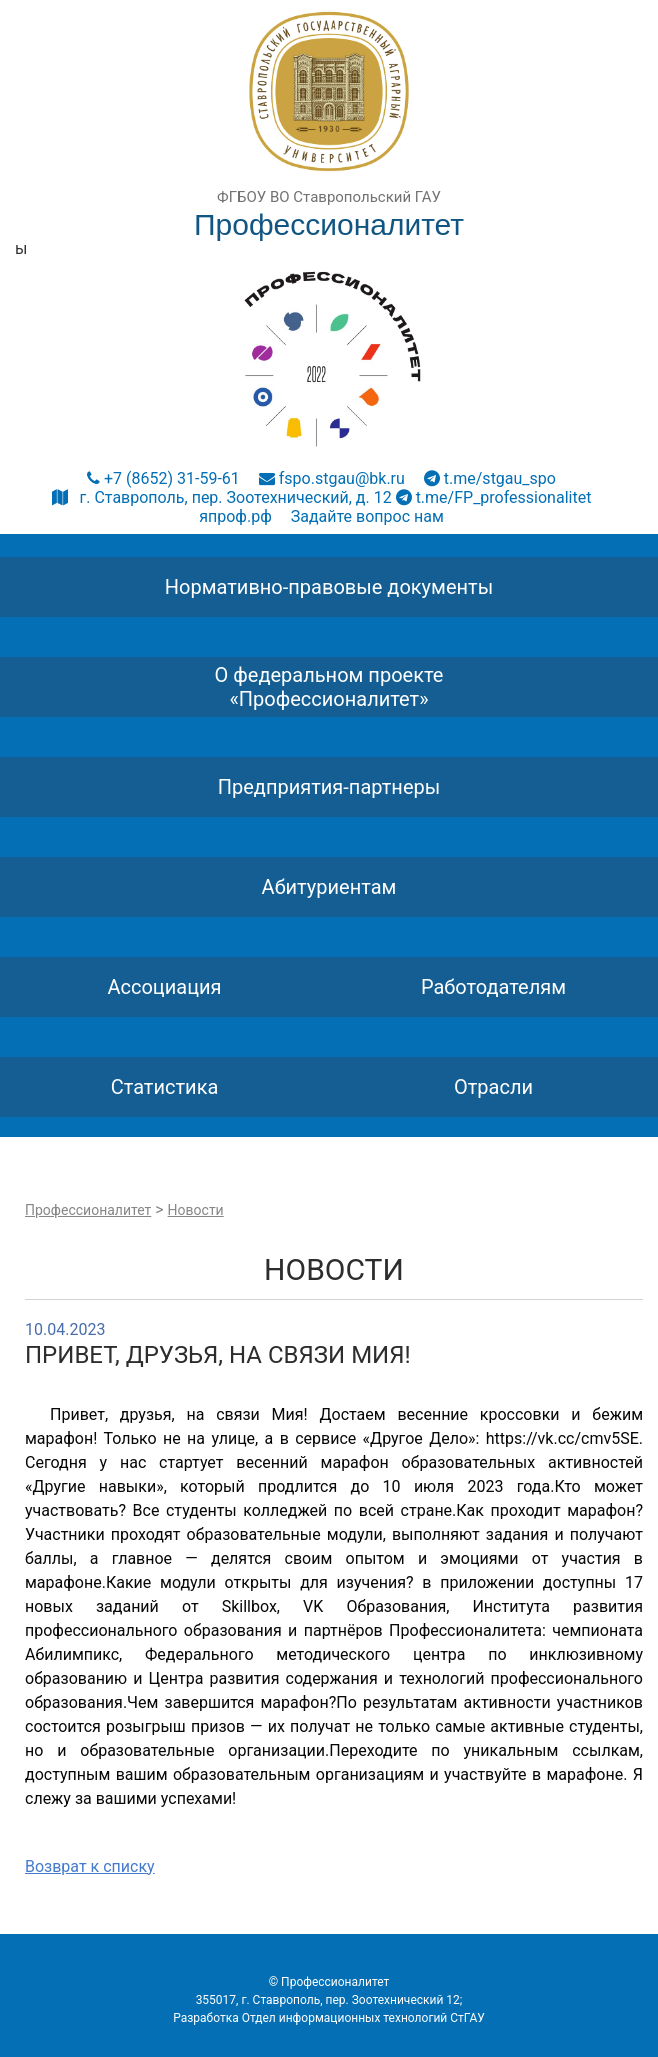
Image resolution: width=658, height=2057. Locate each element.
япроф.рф (235, 516)
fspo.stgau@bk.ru (332, 478)
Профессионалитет (88, 1210)
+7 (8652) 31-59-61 (163, 478)
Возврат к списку (90, 1866)
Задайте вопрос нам (367, 516)
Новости (196, 1210)
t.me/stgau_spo (490, 478)
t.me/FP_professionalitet (494, 497)
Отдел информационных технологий (345, 2018)
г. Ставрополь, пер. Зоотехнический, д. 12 (222, 497)
